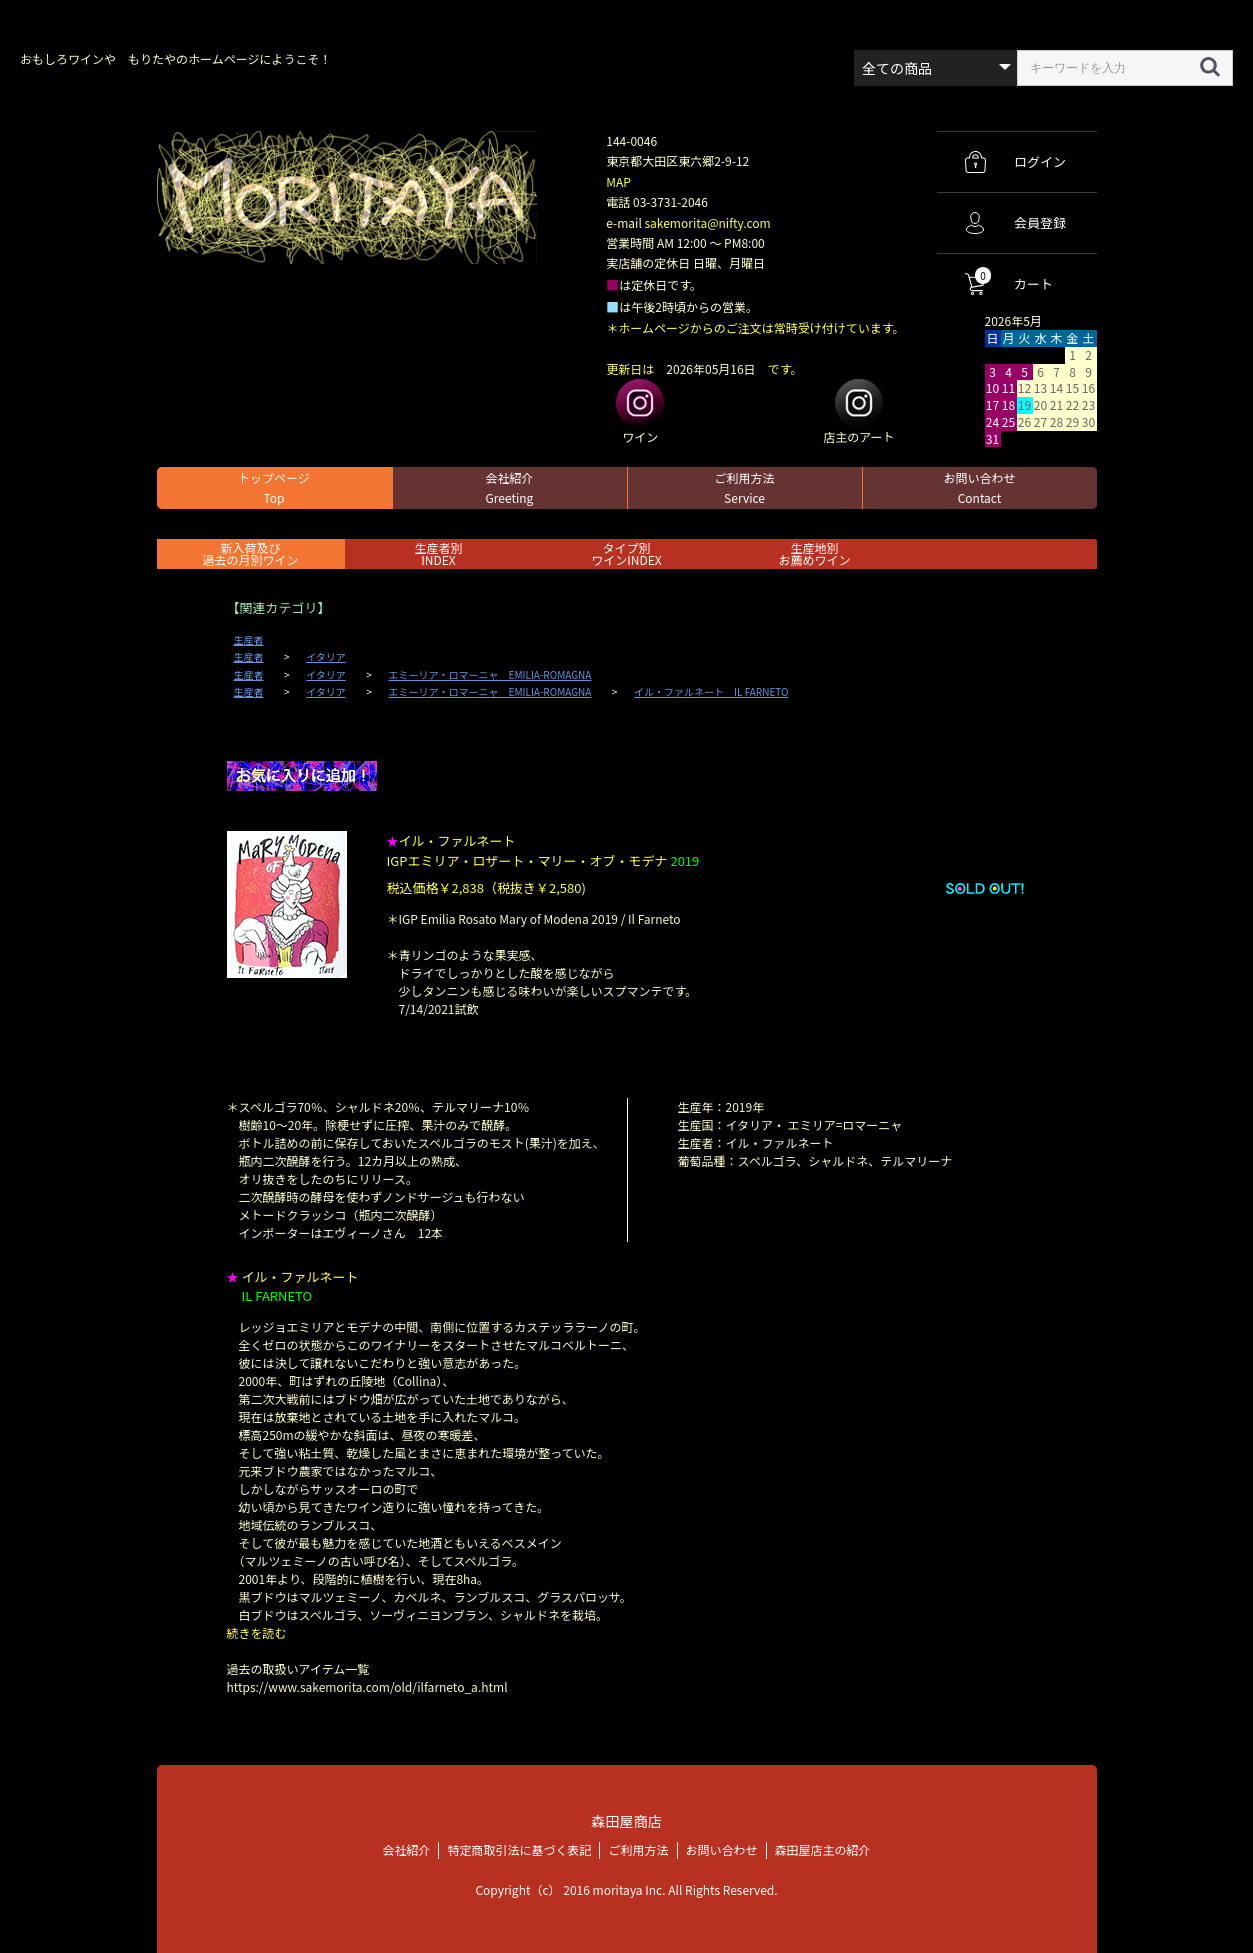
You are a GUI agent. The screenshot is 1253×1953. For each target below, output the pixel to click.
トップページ (274, 487)
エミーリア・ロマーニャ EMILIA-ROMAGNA (490, 675)
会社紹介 (509, 487)
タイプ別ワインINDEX (626, 553)
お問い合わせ (979, 487)
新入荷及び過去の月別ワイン (250, 553)
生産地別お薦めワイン (814, 553)
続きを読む (257, 1632)
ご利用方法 (744, 487)
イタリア (326, 657)
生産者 (249, 640)
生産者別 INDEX (438, 553)
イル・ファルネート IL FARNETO (711, 692)
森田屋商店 (626, 1820)
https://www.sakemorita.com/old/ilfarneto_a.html (367, 1686)
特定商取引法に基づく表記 (519, 1848)
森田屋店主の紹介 (823, 1848)
